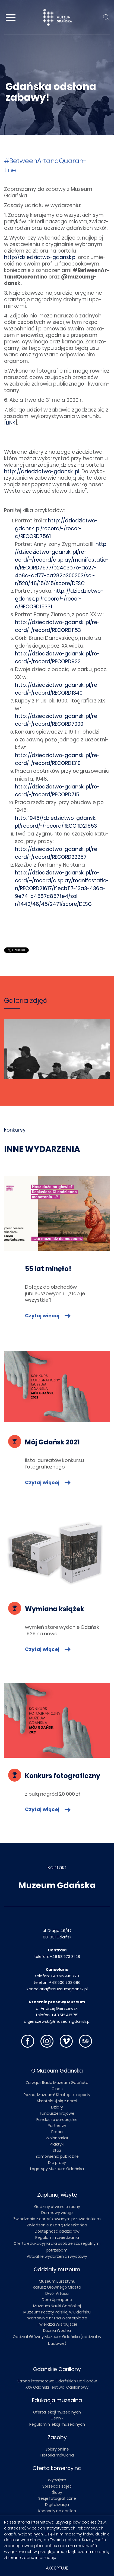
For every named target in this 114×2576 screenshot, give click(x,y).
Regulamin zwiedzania (57, 2237)
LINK (10, 422)
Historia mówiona (57, 2455)
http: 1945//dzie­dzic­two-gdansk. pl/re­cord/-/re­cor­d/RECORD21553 (56, 822)
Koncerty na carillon (57, 2511)
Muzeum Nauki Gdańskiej (57, 2306)
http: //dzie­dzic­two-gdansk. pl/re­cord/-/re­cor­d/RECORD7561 (56, 528)
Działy (57, 2107)
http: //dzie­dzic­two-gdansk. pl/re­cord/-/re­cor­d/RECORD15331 (59, 598)
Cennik (57, 2418)
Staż (57, 2150)
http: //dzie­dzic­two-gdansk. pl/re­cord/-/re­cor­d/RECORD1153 (57, 626)
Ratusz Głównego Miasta (57, 2287)
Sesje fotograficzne (57, 2498)
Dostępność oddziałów (57, 2231)
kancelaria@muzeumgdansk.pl (57, 1989)
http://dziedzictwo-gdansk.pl (40, 257)
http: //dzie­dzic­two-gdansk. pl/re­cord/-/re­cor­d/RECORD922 (57, 657)
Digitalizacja (57, 2504)
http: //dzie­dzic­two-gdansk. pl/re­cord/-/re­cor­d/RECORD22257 (57, 853)
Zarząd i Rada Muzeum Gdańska (57, 2082)
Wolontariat (57, 2138)
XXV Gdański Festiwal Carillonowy (57, 2387)
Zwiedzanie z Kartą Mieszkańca (57, 2225)
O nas (57, 2088)
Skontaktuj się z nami (57, 2101)
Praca (57, 2131)
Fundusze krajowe (57, 2113)
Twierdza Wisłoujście (57, 2324)
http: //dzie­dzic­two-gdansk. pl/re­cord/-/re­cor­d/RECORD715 (57, 790)
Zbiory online (57, 2449)
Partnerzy (57, 2125)
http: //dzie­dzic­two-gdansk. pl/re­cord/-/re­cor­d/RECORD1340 (57, 689)
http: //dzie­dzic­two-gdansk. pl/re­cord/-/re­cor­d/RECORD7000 (57, 720)
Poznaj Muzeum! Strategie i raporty (57, 2094)
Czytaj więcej (43, 1315)
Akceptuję (57, 2568)
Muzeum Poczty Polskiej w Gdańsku (57, 2312)
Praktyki (57, 2144)
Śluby (57, 2492)
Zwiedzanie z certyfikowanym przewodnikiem (57, 2219)
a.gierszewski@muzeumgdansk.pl (57, 2021)
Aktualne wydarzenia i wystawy (57, 2256)
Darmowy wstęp (57, 2212)
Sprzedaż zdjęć (57, 2486)
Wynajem (57, 2480)
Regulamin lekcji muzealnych (57, 2424)
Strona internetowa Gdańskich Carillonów (57, 2381)
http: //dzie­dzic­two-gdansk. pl (41, 471)
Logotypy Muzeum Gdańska (57, 2168)
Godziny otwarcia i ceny (57, 2206)
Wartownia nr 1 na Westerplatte (57, 2318)
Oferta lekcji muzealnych (57, 2412)
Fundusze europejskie (57, 2119)
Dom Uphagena (57, 2299)
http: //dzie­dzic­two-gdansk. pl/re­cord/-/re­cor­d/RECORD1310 (57, 759)
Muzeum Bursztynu (57, 2281)
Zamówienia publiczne (57, 2156)
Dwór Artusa (57, 2293)
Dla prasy (57, 2162)
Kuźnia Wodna (57, 2330)
